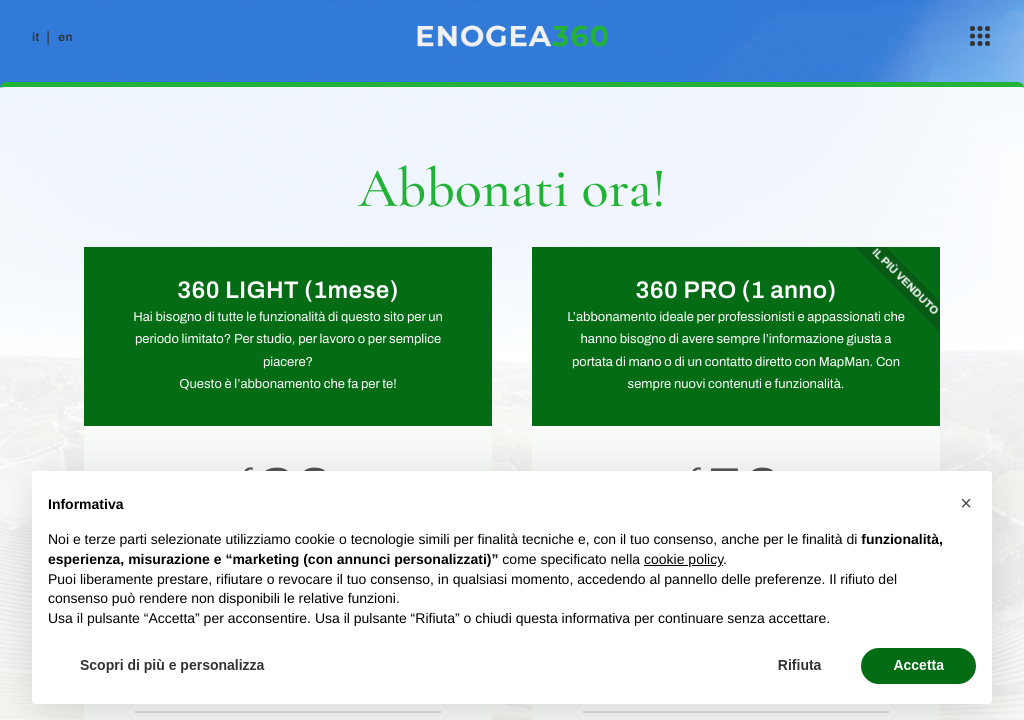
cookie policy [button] (683, 559)
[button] (966, 503)
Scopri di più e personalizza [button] (172, 665)
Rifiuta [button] (800, 665)
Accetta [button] (918, 665)
